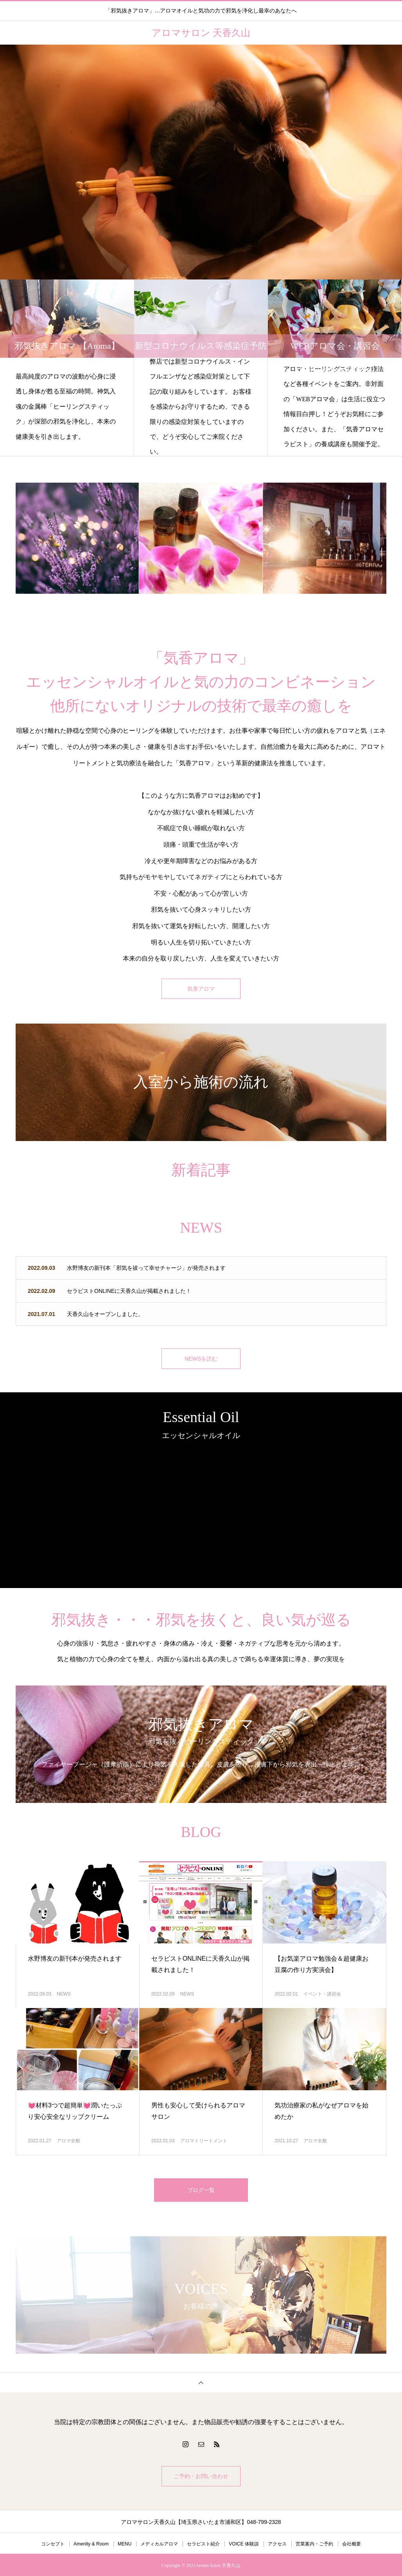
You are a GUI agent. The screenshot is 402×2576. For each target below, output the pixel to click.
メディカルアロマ (159, 2542)
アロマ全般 (68, 2139)
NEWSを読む (201, 1357)
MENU (124, 2542)
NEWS (64, 1992)
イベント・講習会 (322, 1992)
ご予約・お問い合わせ (201, 2475)
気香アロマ (201, 989)
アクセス (277, 2542)
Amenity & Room (91, 2542)
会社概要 (351, 2542)
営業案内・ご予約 (314, 2542)
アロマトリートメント (203, 2139)
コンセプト (53, 2542)
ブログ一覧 (201, 2189)
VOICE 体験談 (244, 2542)
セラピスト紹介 (203, 2542)
